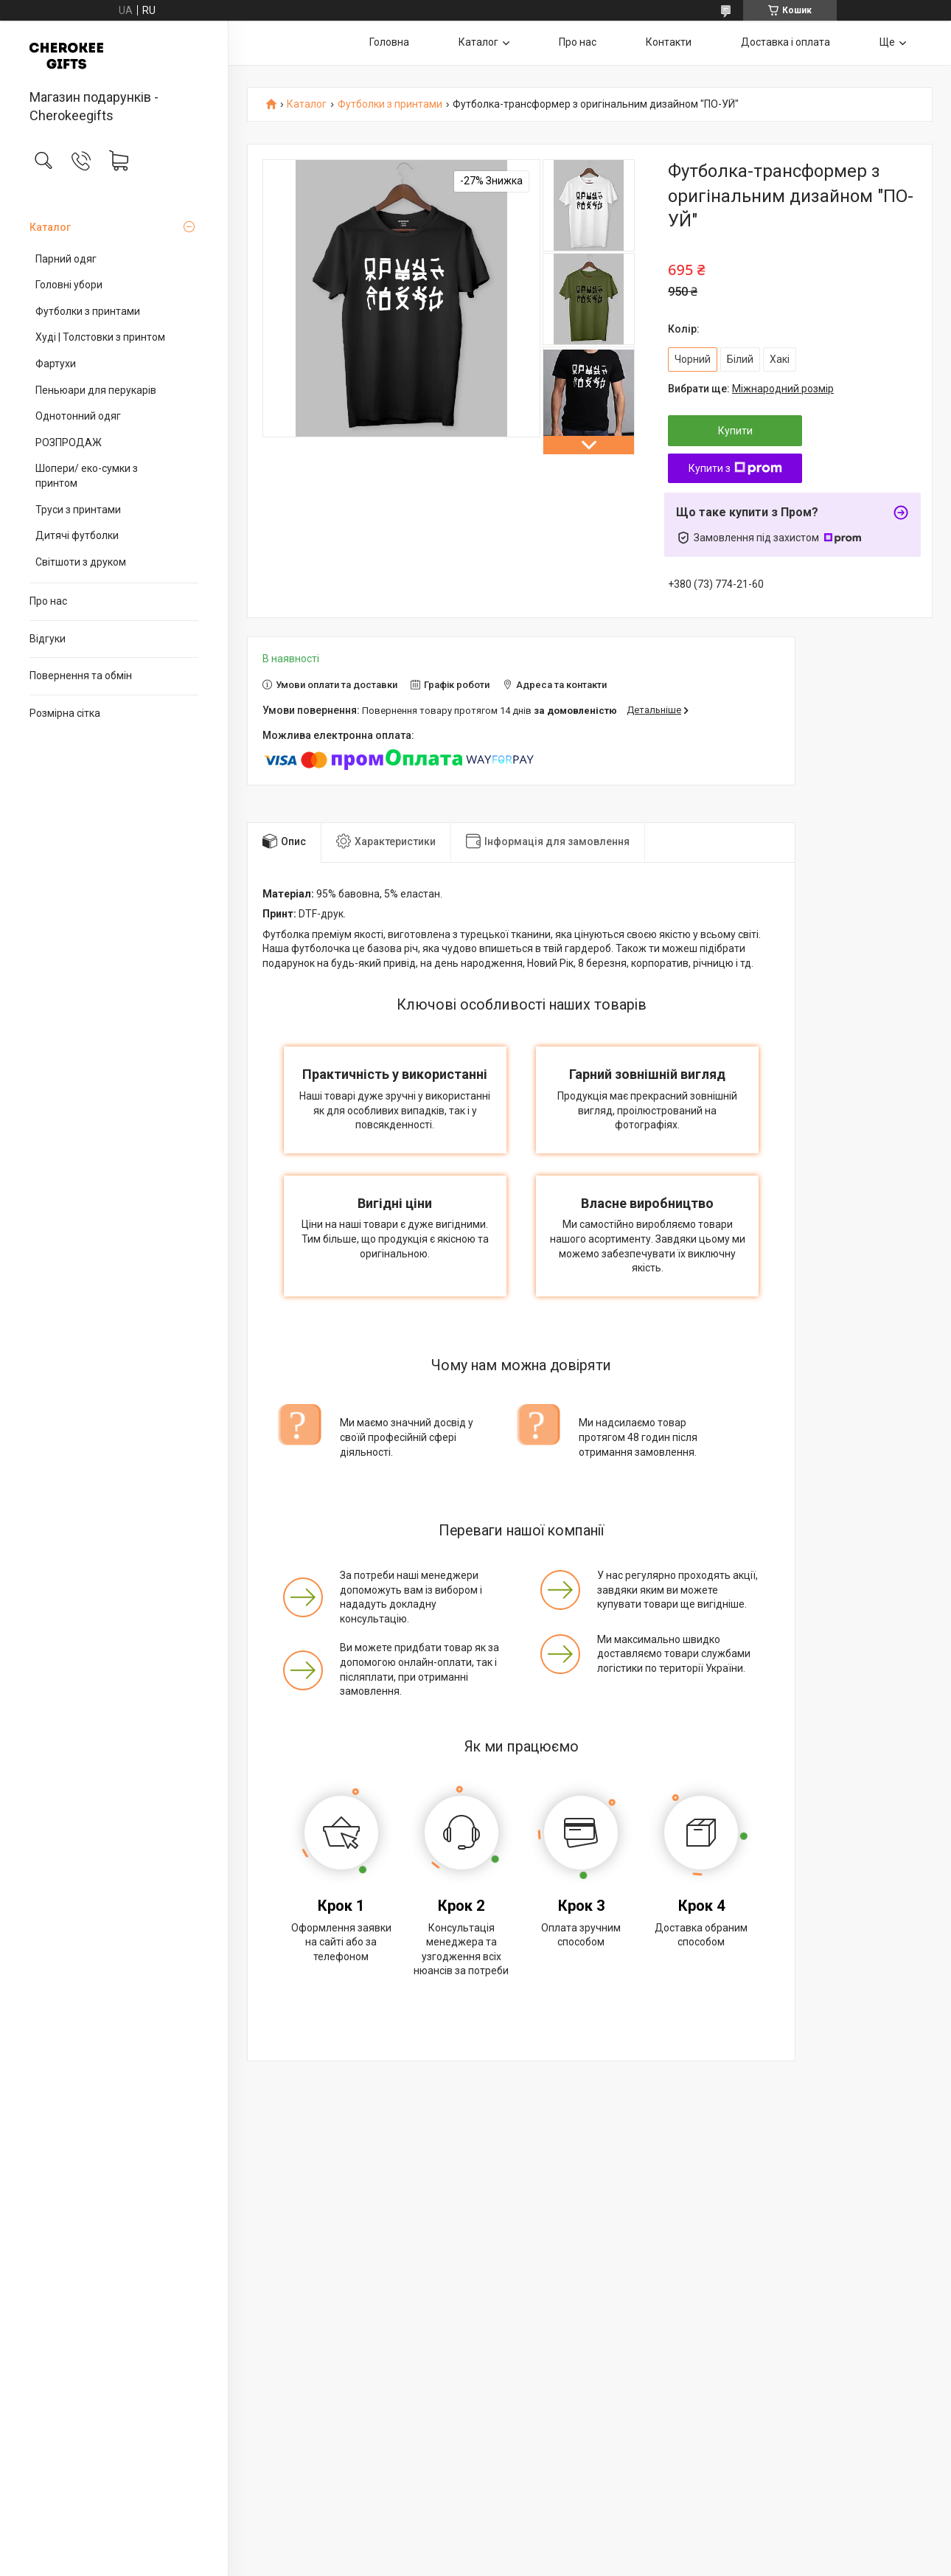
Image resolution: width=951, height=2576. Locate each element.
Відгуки (47, 639)
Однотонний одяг (78, 416)
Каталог (50, 227)
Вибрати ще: (751, 389)
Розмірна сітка (64, 713)
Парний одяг (66, 259)
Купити (735, 431)
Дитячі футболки (77, 535)
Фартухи (55, 363)
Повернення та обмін (80, 675)
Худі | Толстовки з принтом (100, 337)
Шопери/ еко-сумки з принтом (86, 475)
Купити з (735, 468)
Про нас (48, 601)
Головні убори (68, 285)
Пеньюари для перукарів (95, 390)
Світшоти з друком (80, 562)
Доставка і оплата (785, 42)
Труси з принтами (78, 509)
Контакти (669, 42)
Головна (389, 42)
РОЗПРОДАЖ (68, 442)
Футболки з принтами (87, 311)
